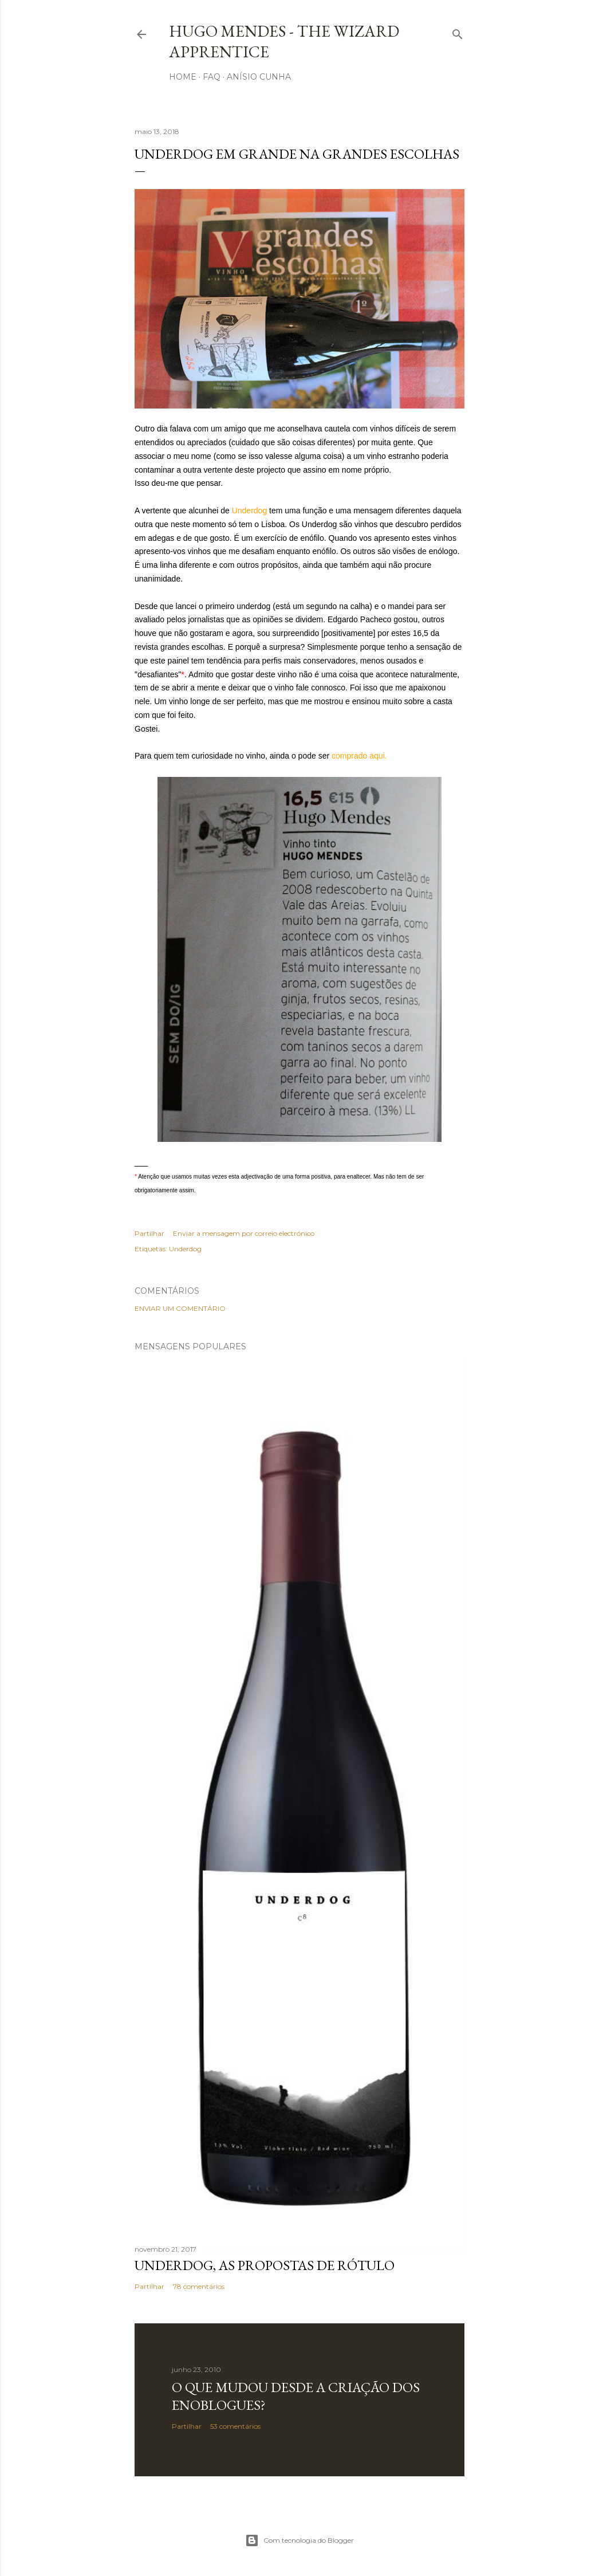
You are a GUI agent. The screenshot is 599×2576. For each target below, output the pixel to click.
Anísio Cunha (259, 77)
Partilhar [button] (149, 1233)
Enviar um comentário (180, 1308)
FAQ (211, 77)
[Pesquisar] (457, 32)
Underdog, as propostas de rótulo (265, 2265)
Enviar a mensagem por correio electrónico (243, 1233)
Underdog (185, 1248)
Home (182, 77)
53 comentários (235, 2426)
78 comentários (198, 2286)
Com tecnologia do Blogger (299, 2540)
